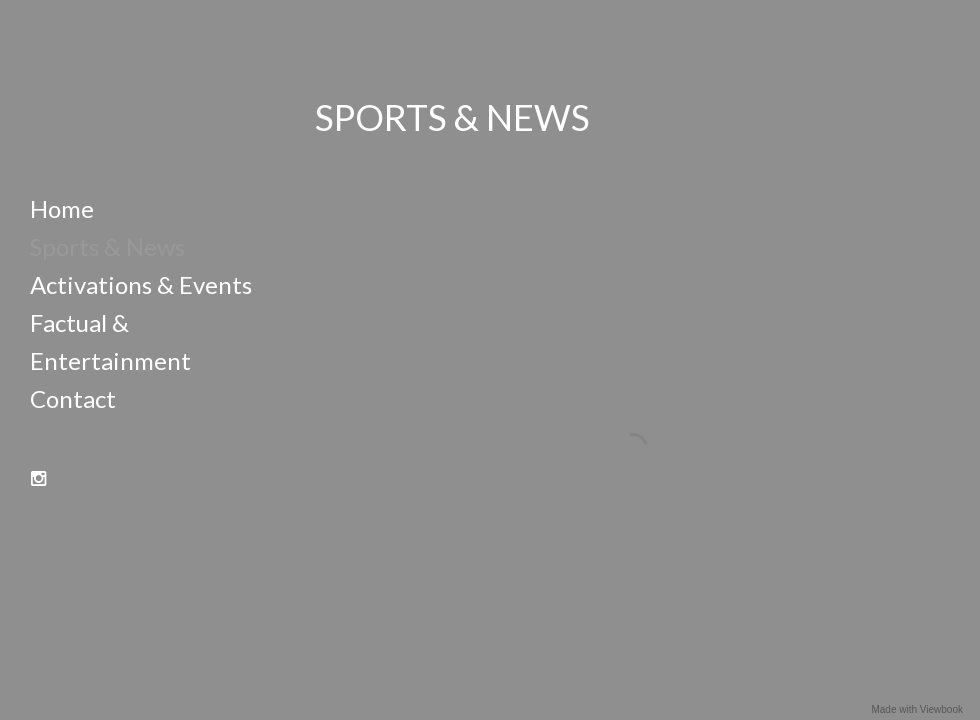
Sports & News (107, 246)
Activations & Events (141, 284)
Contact (73, 398)
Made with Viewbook (917, 709)
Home (62, 208)
